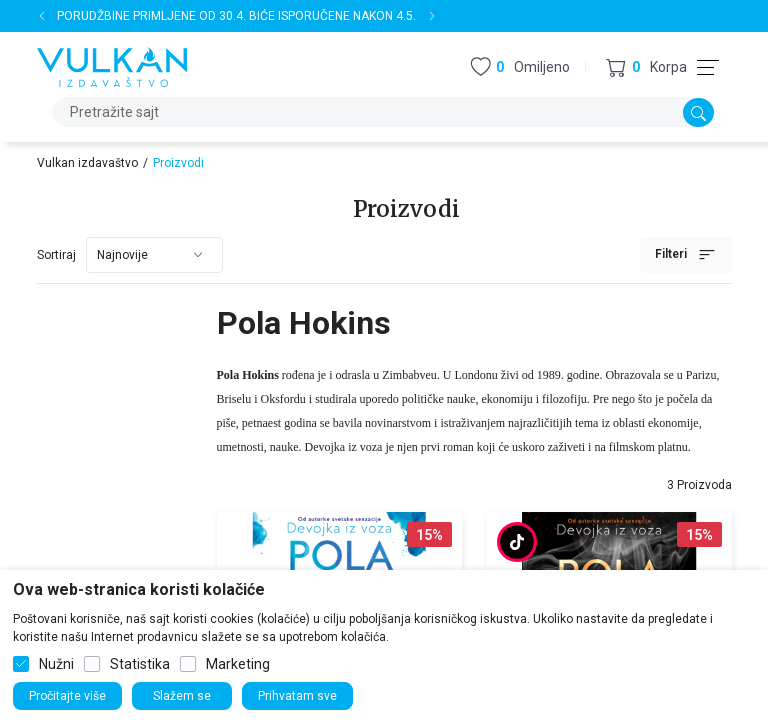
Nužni (56, 664)
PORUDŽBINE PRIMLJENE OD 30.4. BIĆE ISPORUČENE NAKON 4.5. (236, 16)
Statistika (140, 664)
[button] (646, 67)
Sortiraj (56, 255)
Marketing (238, 664)
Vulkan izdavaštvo (87, 163)
